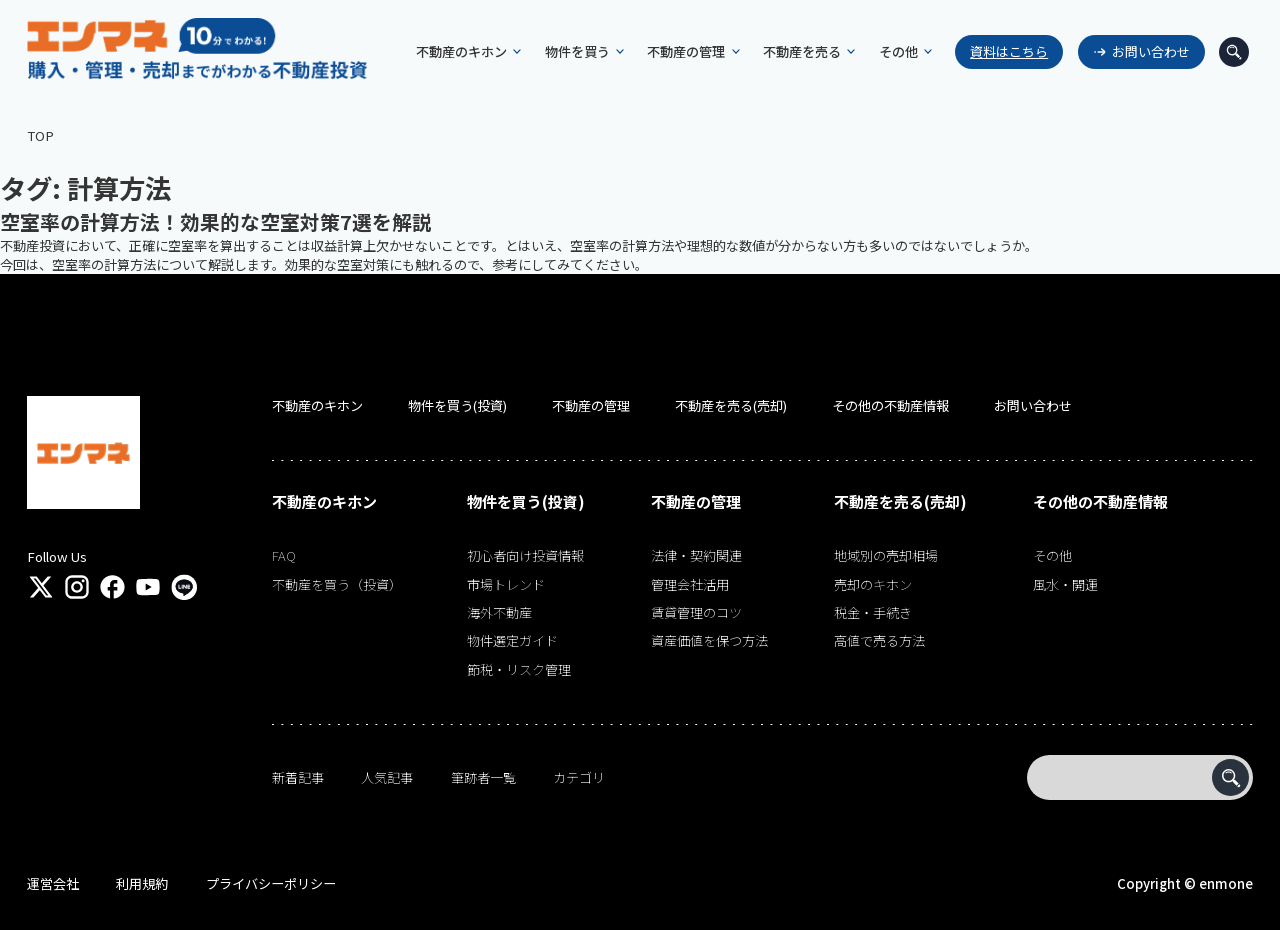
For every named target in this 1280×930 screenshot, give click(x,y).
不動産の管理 (591, 405)
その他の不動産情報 (890, 405)
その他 (1052, 555)
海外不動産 (499, 612)
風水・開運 (1065, 584)
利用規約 (142, 883)
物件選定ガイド (512, 640)
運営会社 (53, 883)
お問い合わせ (1146, 51)
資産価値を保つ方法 (709, 640)
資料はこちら (1005, 51)
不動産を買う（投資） (337, 584)
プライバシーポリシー (271, 883)
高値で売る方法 (879, 640)
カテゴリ (579, 777)
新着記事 (298, 777)
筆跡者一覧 (483, 777)
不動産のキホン (317, 405)
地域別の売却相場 (886, 555)
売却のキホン (873, 584)
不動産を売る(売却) (731, 405)
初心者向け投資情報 (525, 555)
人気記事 (387, 777)
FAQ (284, 555)
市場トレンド (506, 584)
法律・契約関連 (696, 555)
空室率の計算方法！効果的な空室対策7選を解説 (216, 221)
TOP (40, 135)
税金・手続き (873, 612)
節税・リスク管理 (519, 669)
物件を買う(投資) (457, 405)
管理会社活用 (690, 584)
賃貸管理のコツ (696, 612)
